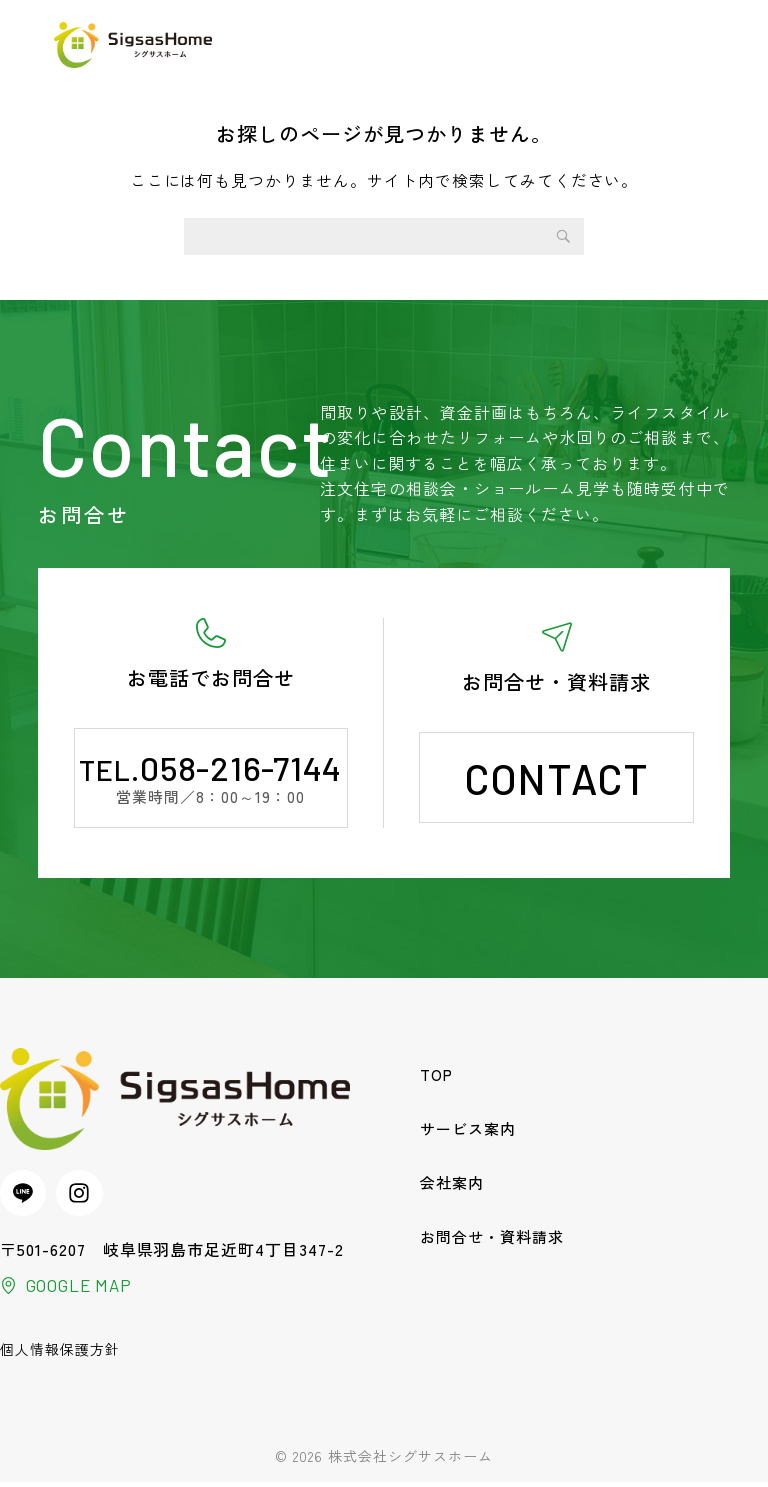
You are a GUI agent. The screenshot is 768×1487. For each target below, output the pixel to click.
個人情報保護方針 (60, 1354)
